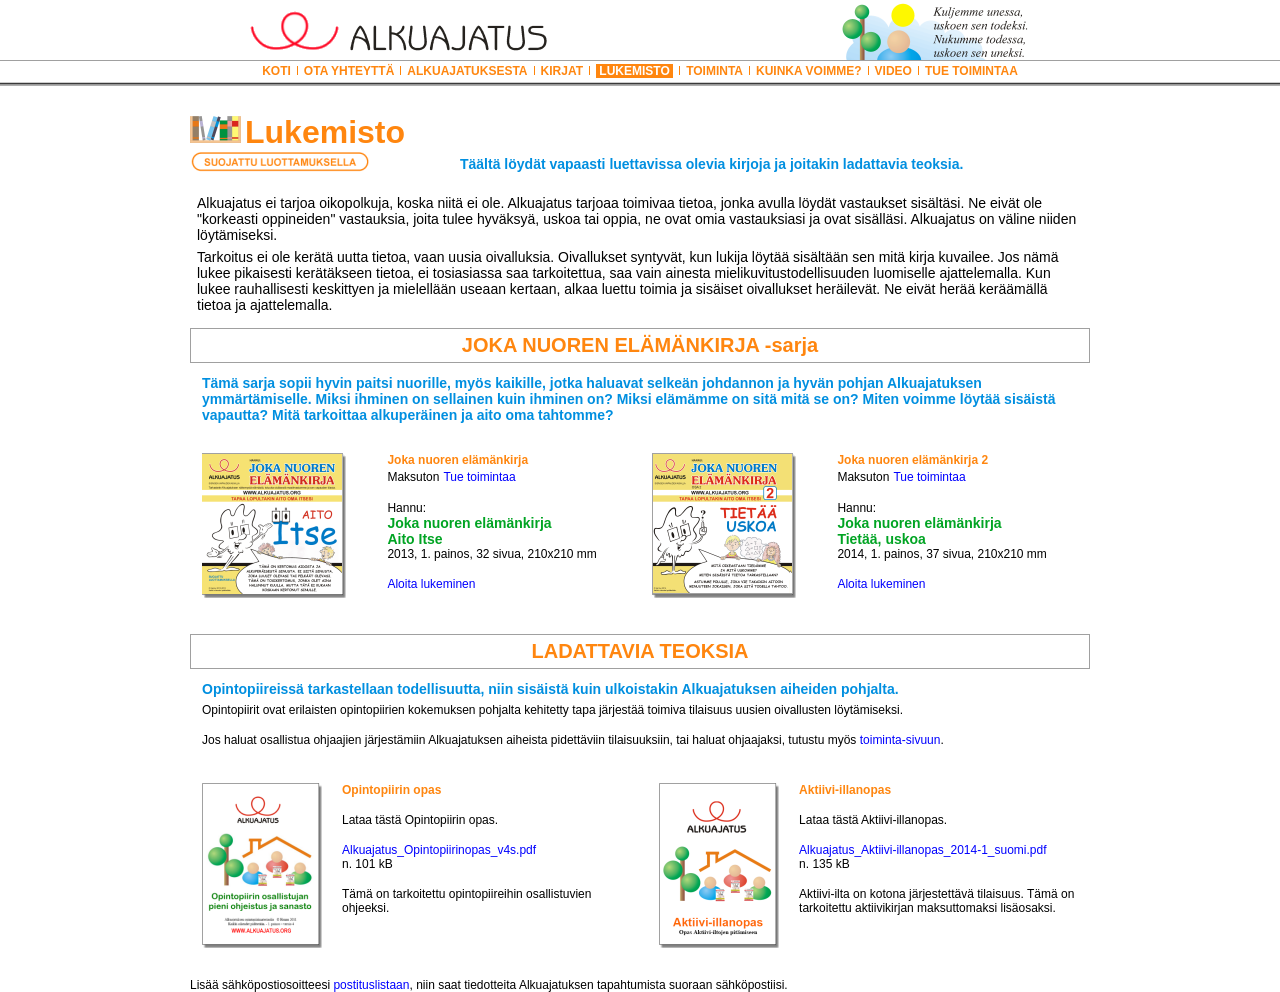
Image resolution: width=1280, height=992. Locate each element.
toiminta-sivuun (900, 740)
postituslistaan (371, 985)
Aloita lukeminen (431, 584)
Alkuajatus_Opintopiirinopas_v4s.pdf (439, 850)
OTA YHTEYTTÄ (349, 71)
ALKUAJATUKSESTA (467, 71)
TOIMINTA (714, 71)
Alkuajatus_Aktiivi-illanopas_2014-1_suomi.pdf (922, 850)
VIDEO (893, 71)
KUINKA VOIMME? (809, 71)
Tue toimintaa (479, 477)
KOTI (276, 71)
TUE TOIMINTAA (971, 71)
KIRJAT (562, 71)
